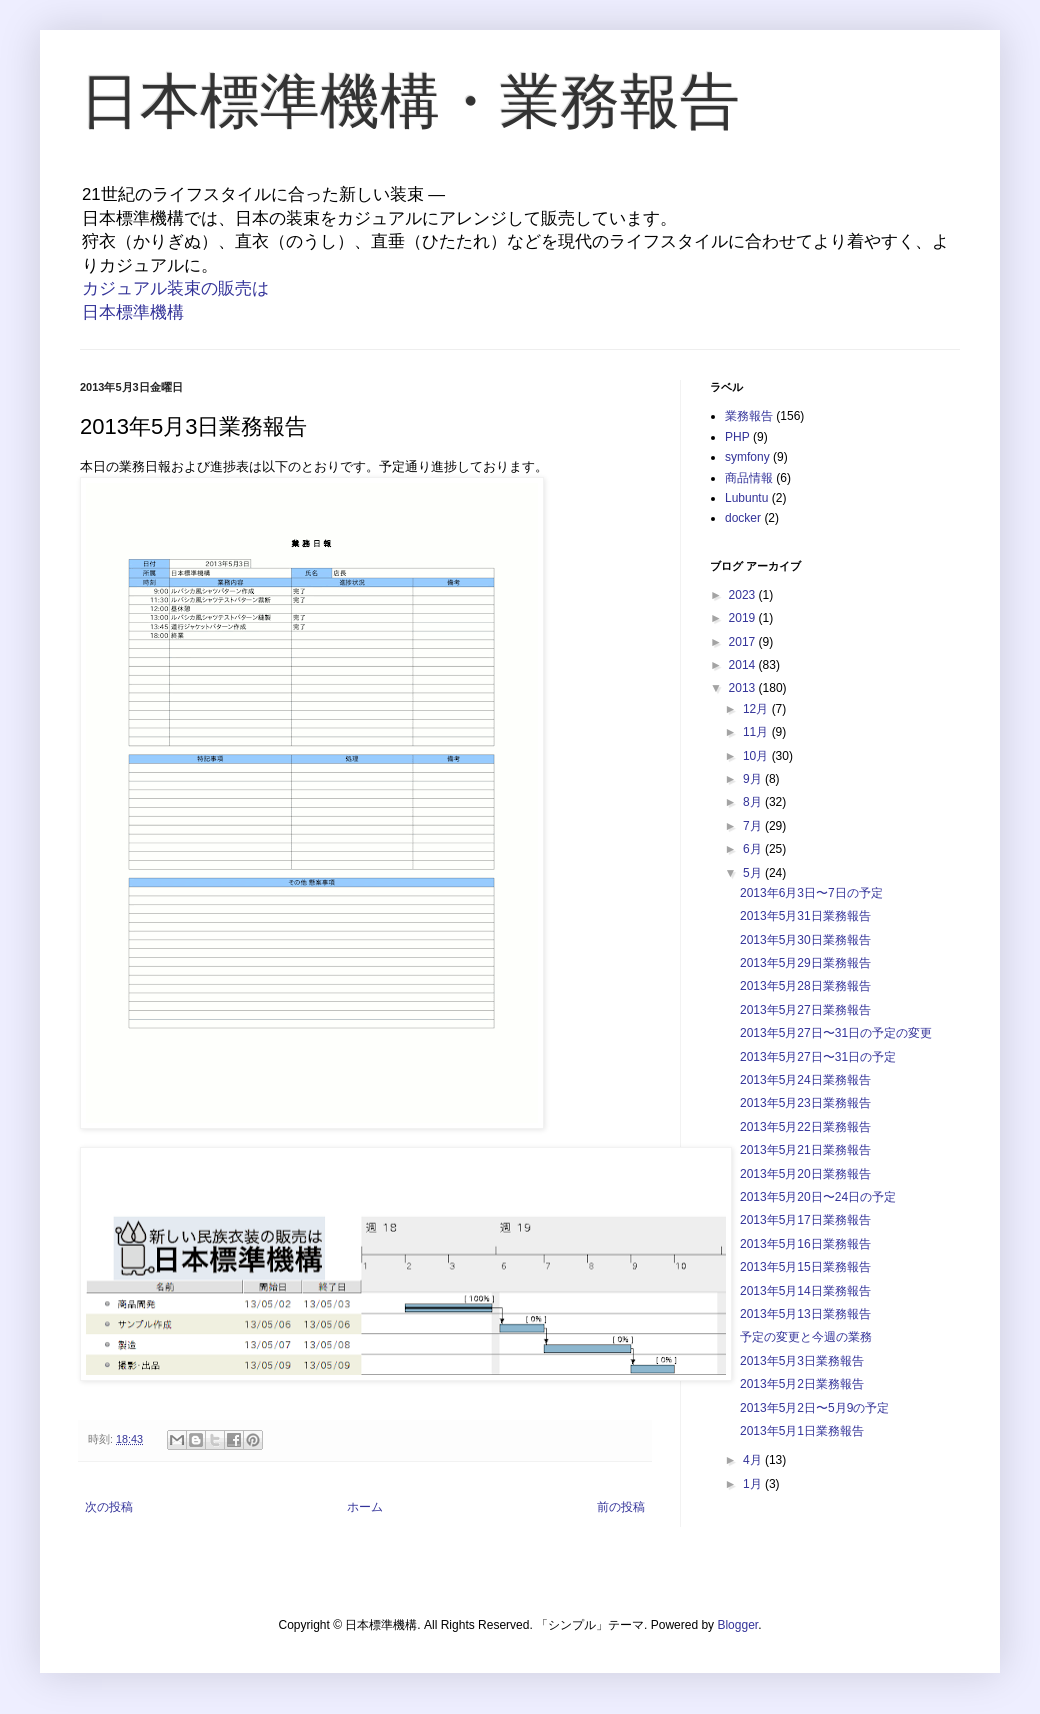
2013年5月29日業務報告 (805, 963)
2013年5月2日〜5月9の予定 (814, 1408)
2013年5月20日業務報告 (805, 1174)
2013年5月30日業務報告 (805, 940)
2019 (744, 618)
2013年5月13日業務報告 (805, 1314)
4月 (754, 1460)
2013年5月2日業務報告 (802, 1384)
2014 (744, 665)
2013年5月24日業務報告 (805, 1080)
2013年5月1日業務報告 (802, 1431)
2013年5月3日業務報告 (802, 1361)
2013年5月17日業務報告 (805, 1220)
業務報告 (749, 416)
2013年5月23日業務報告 (805, 1103)
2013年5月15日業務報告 (805, 1267)
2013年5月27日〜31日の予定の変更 (836, 1033)
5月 (754, 873)
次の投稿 (109, 1507)
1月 (754, 1484)
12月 (757, 709)
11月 (757, 732)
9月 (754, 779)
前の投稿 (621, 1507)
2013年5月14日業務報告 (805, 1291)
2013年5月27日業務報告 (805, 1010)
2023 (744, 595)
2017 (744, 642)
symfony (747, 457)
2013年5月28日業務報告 (805, 986)
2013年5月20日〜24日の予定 (818, 1197)
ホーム (365, 1507)
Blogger (737, 1625)
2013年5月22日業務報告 (805, 1127)
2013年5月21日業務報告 (805, 1150)
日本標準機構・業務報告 (410, 101)
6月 (754, 849)
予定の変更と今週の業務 (806, 1337)
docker (743, 518)
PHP (737, 437)
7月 (754, 826)
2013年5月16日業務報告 (805, 1244)
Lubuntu (746, 498)
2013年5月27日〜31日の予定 (818, 1057)
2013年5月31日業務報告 (805, 916)
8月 (754, 802)
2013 (744, 688)
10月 (757, 756)
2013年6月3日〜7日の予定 (811, 893)
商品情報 (749, 478)
